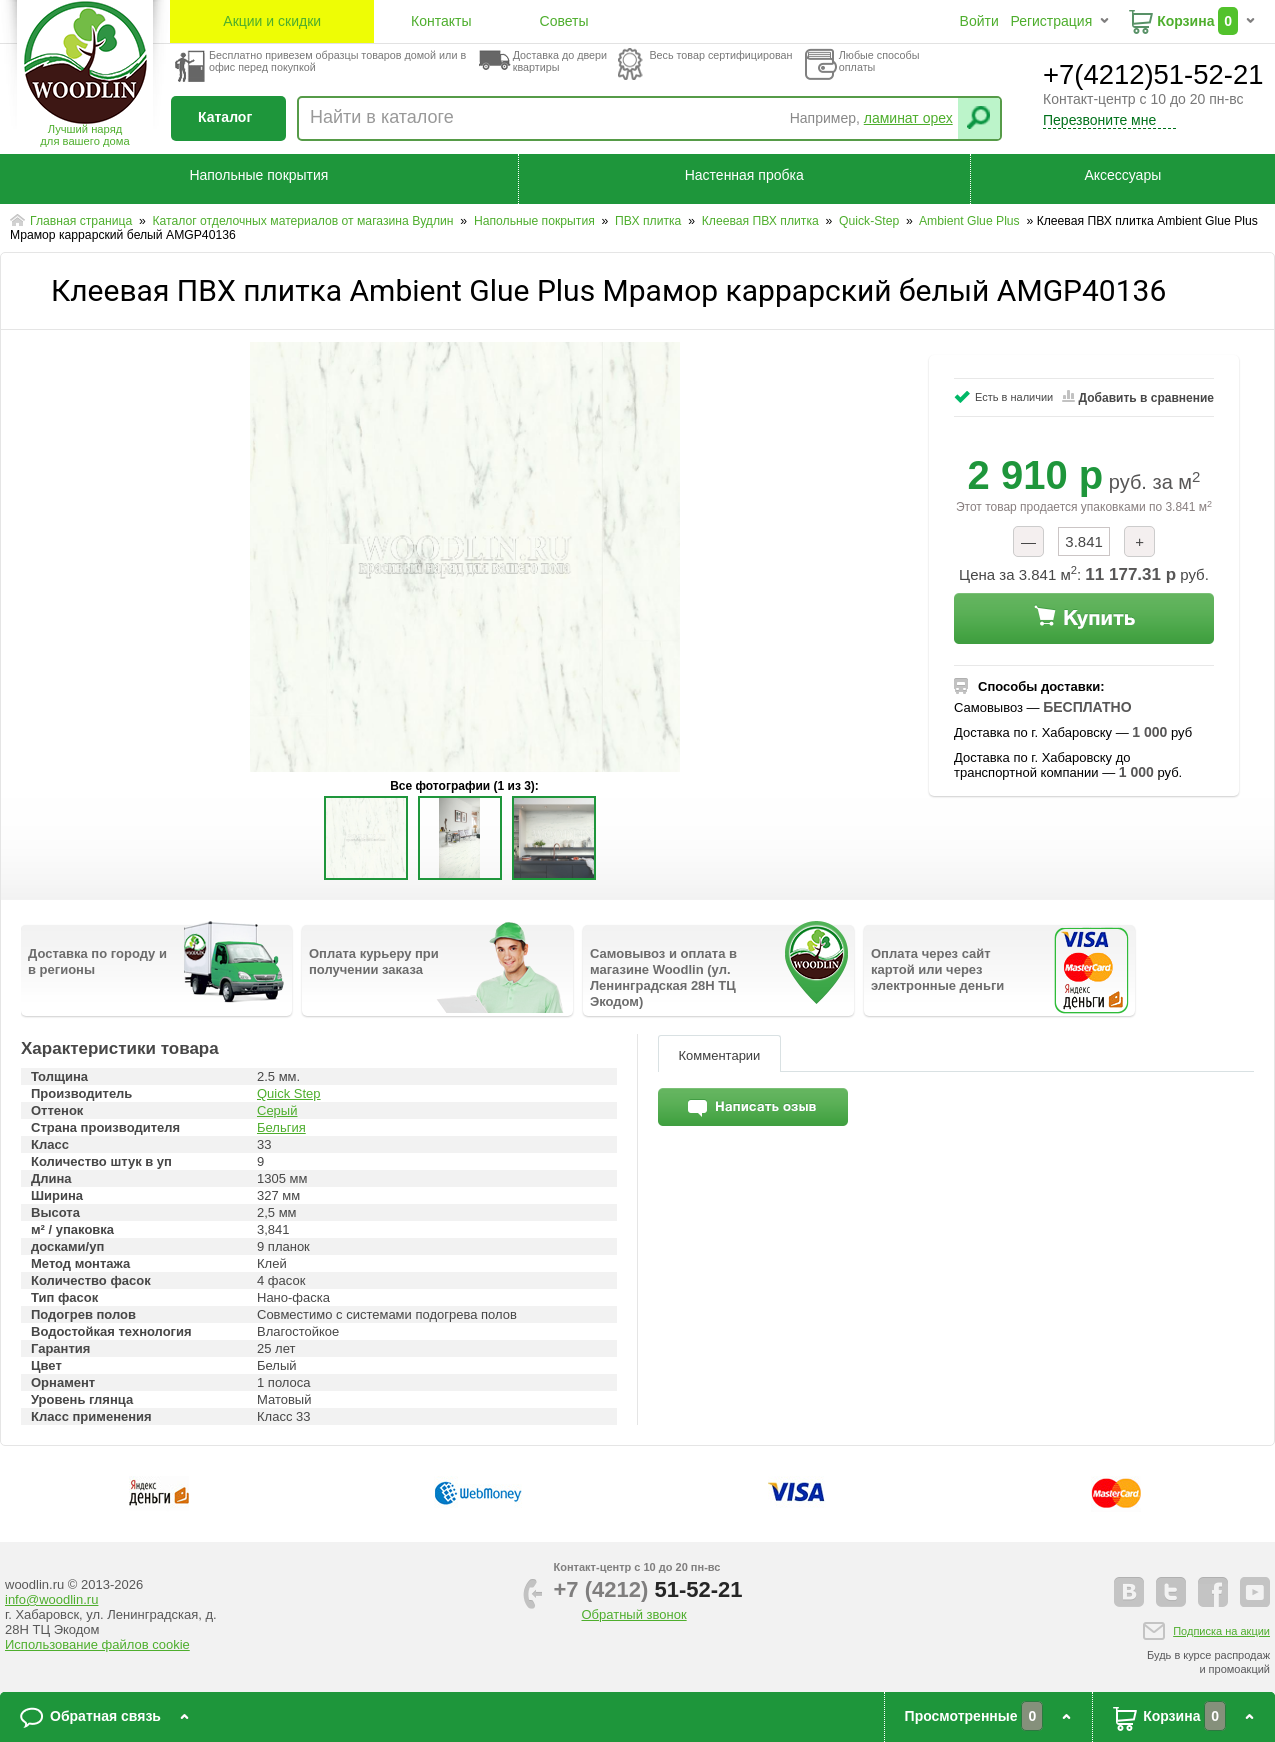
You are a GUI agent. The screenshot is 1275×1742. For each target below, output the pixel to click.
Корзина (1185, 21)
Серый (277, 1110)
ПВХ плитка (650, 221)
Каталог (225, 117)
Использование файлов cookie (97, 1644)
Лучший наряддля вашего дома (84, 135)
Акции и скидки (272, 21)
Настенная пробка (744, 175)
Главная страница (83, 221)
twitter (1171, 1592)
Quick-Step (871, 221)
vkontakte (1129, 1592)
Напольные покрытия (258, 175)
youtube (1255, 1592)
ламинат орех (908, 118)
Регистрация (1051, 21)
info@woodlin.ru (51, 1599)
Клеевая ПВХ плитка (762, 221)
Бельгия (281, 1127)
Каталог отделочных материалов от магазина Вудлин (304, 221)
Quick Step (289, 1093)
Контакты (441, 21)
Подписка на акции (1221, 1631)
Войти (979, 21)
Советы (564, 21)
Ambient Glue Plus (971, 221)
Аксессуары (1122, 175)
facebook (1213, 1592)
